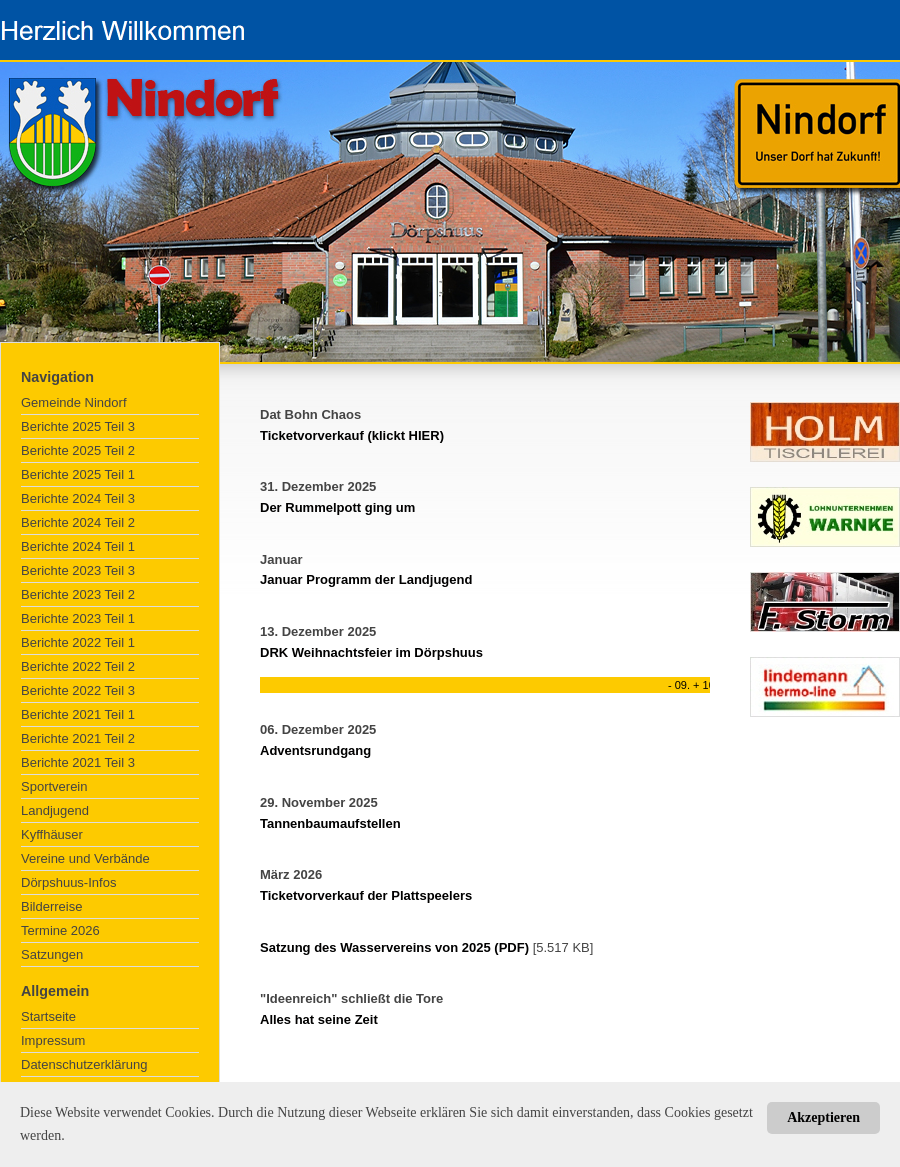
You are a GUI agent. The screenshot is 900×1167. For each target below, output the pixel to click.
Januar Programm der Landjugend (366, 579)
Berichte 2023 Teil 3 (78, 570)
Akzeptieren (823, 1117)
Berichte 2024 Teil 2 (78, 522)
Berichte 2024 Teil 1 (78, 546)
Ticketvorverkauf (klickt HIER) (352, 435)
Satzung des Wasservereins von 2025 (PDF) (394, 947)
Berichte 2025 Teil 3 (78, 426)
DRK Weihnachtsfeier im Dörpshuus (371, 652)
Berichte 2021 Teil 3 (78, 762)
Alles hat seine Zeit (319, 1019)
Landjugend (55, 810)
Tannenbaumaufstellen (330, 823)
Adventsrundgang (315, 750)
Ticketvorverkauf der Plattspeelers (366, 895)
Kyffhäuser (52, 834)
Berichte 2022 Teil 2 (78, 666)
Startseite (48, 1016)
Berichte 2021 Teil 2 (78, 738)
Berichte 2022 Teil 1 (78, 642)
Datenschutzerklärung (84, 1064)
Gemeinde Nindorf (74, 402)
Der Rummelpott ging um (337, 507)
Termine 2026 (60, 930)
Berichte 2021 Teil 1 (78, 714)
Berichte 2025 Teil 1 (78, 474)
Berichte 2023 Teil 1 (78, 618)
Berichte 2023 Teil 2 (78, 594)
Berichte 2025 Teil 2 (78, 450)
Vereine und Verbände (85, 858)
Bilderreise (51, 906)
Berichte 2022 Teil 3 (78, 690)
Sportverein (54, 786)
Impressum (53, 1040)
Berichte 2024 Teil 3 (78, 498)
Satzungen (52, 954)
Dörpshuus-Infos (68, 882)
